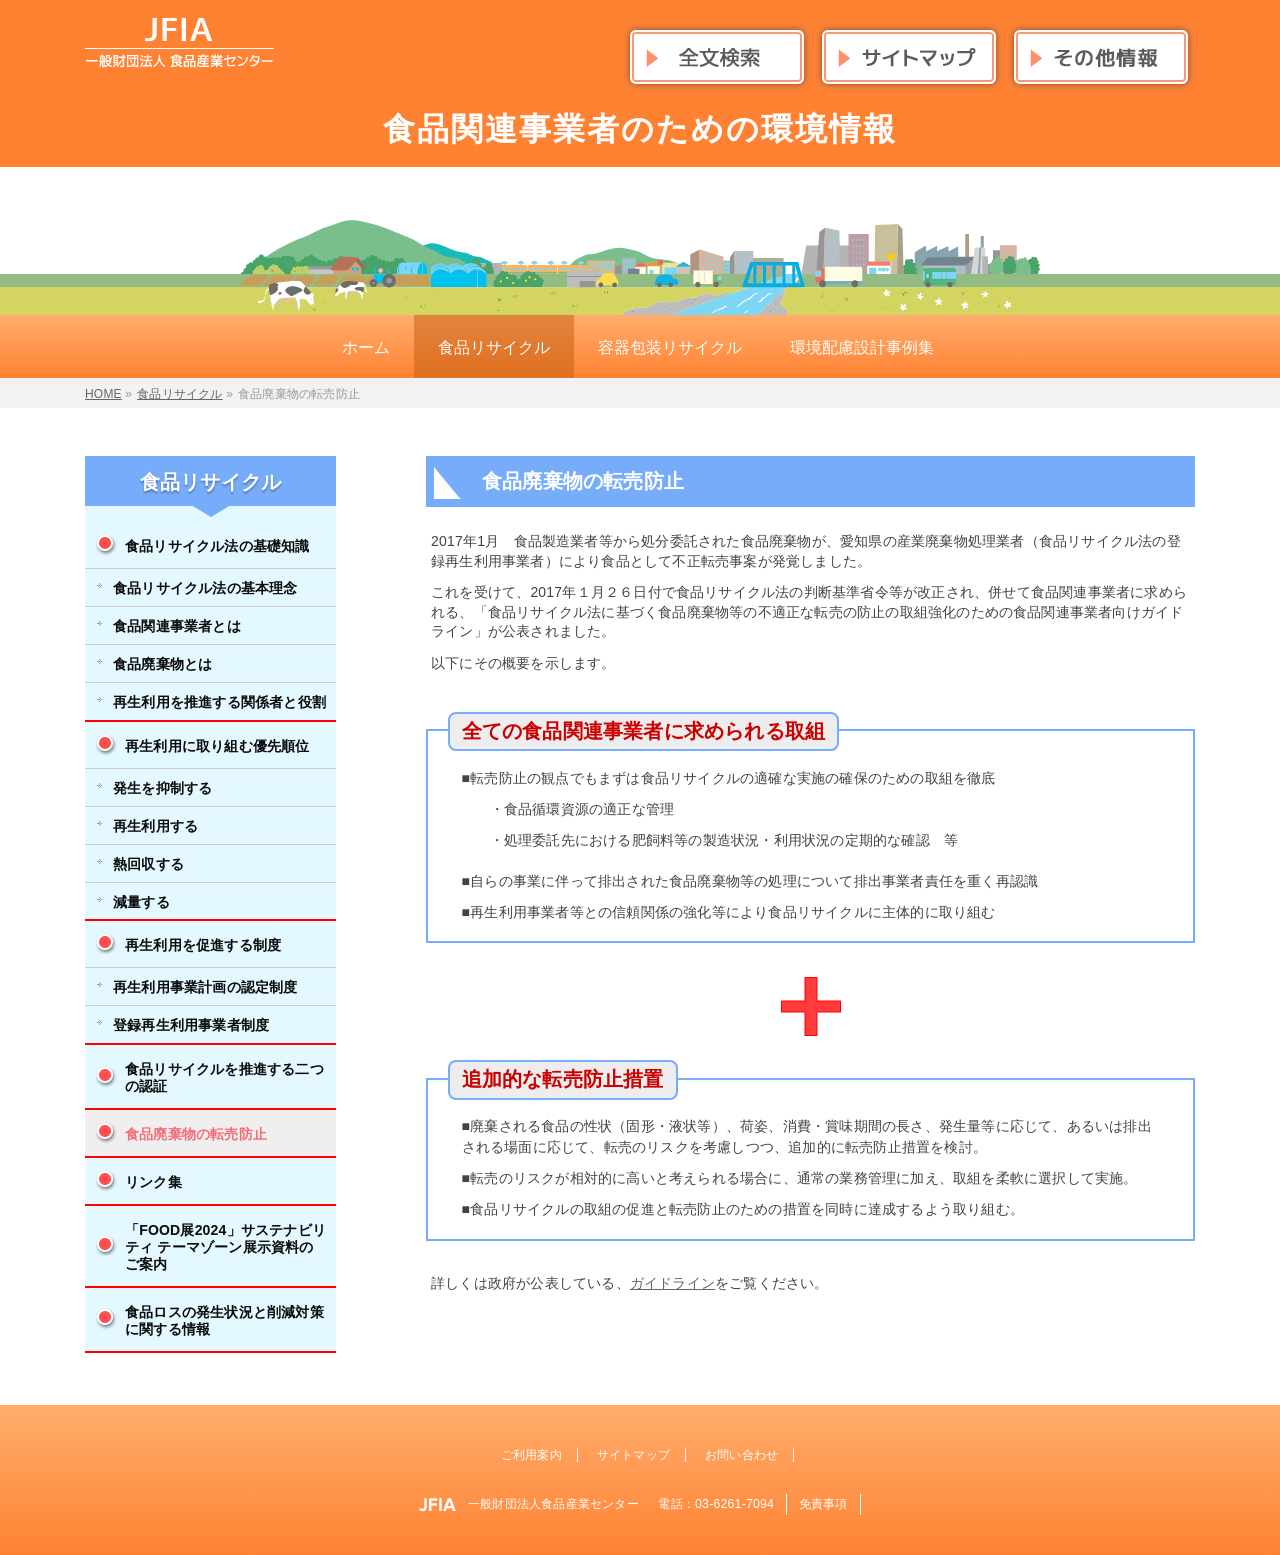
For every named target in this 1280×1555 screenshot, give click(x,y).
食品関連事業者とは (177, 626)
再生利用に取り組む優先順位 (217, 746)
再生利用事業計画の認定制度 (205, 987)
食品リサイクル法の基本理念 (205, 588)
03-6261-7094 (734, 1504)
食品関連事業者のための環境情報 (640, 129)
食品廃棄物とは (162, 664)
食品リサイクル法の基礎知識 (217, 546)
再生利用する (155, 826)
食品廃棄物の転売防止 (196, 1134)
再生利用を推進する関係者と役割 (219, 702)
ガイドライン (672, 1283)
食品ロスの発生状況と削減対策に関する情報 (224, 1320)
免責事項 (823, 1504)
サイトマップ (633, 1455)
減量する (141, 902)
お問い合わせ (741, 1455)
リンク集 (153, 1182)
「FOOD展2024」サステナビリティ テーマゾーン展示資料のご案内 (225, 1247)
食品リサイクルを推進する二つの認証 (224, 1077)
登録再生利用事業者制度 (191, 1025)
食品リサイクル (210, 482)
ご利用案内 (531, 1455)
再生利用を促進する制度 (203, 945)
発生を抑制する (162, 788)
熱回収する (148, 864)
